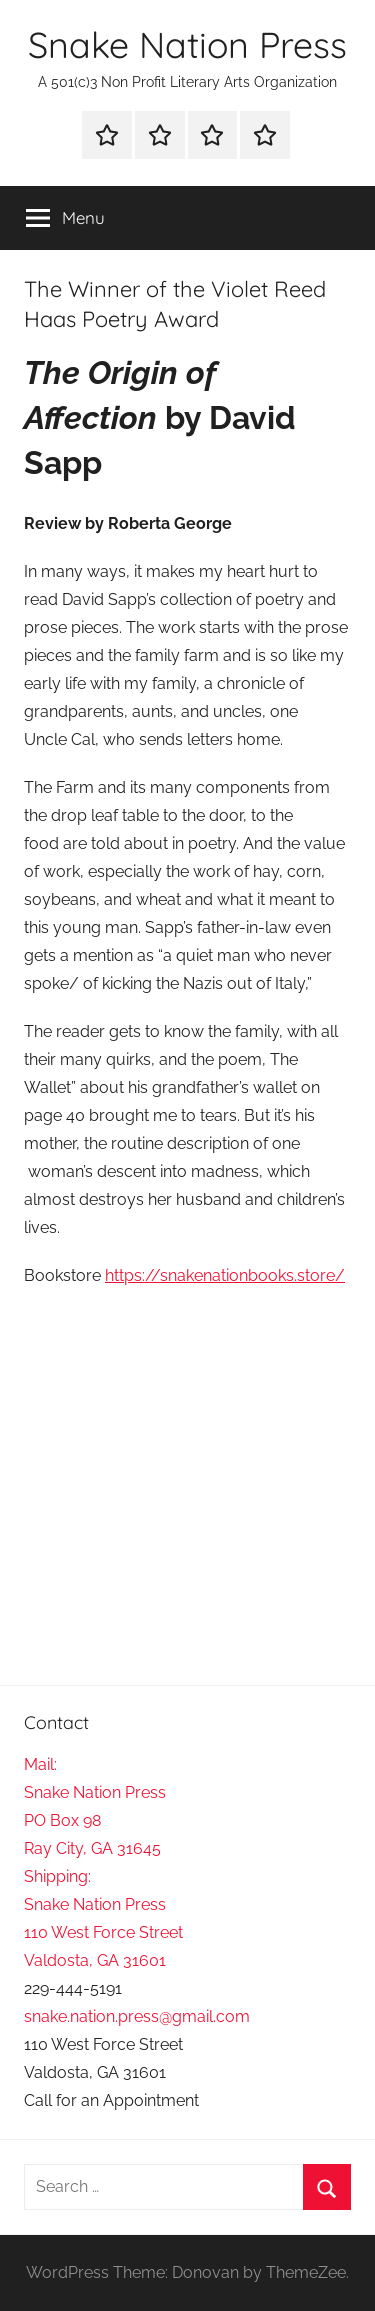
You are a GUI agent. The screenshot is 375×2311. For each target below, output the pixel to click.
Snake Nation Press (187, 44)
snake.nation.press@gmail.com (137, 2016)
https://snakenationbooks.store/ (225, 1275)
